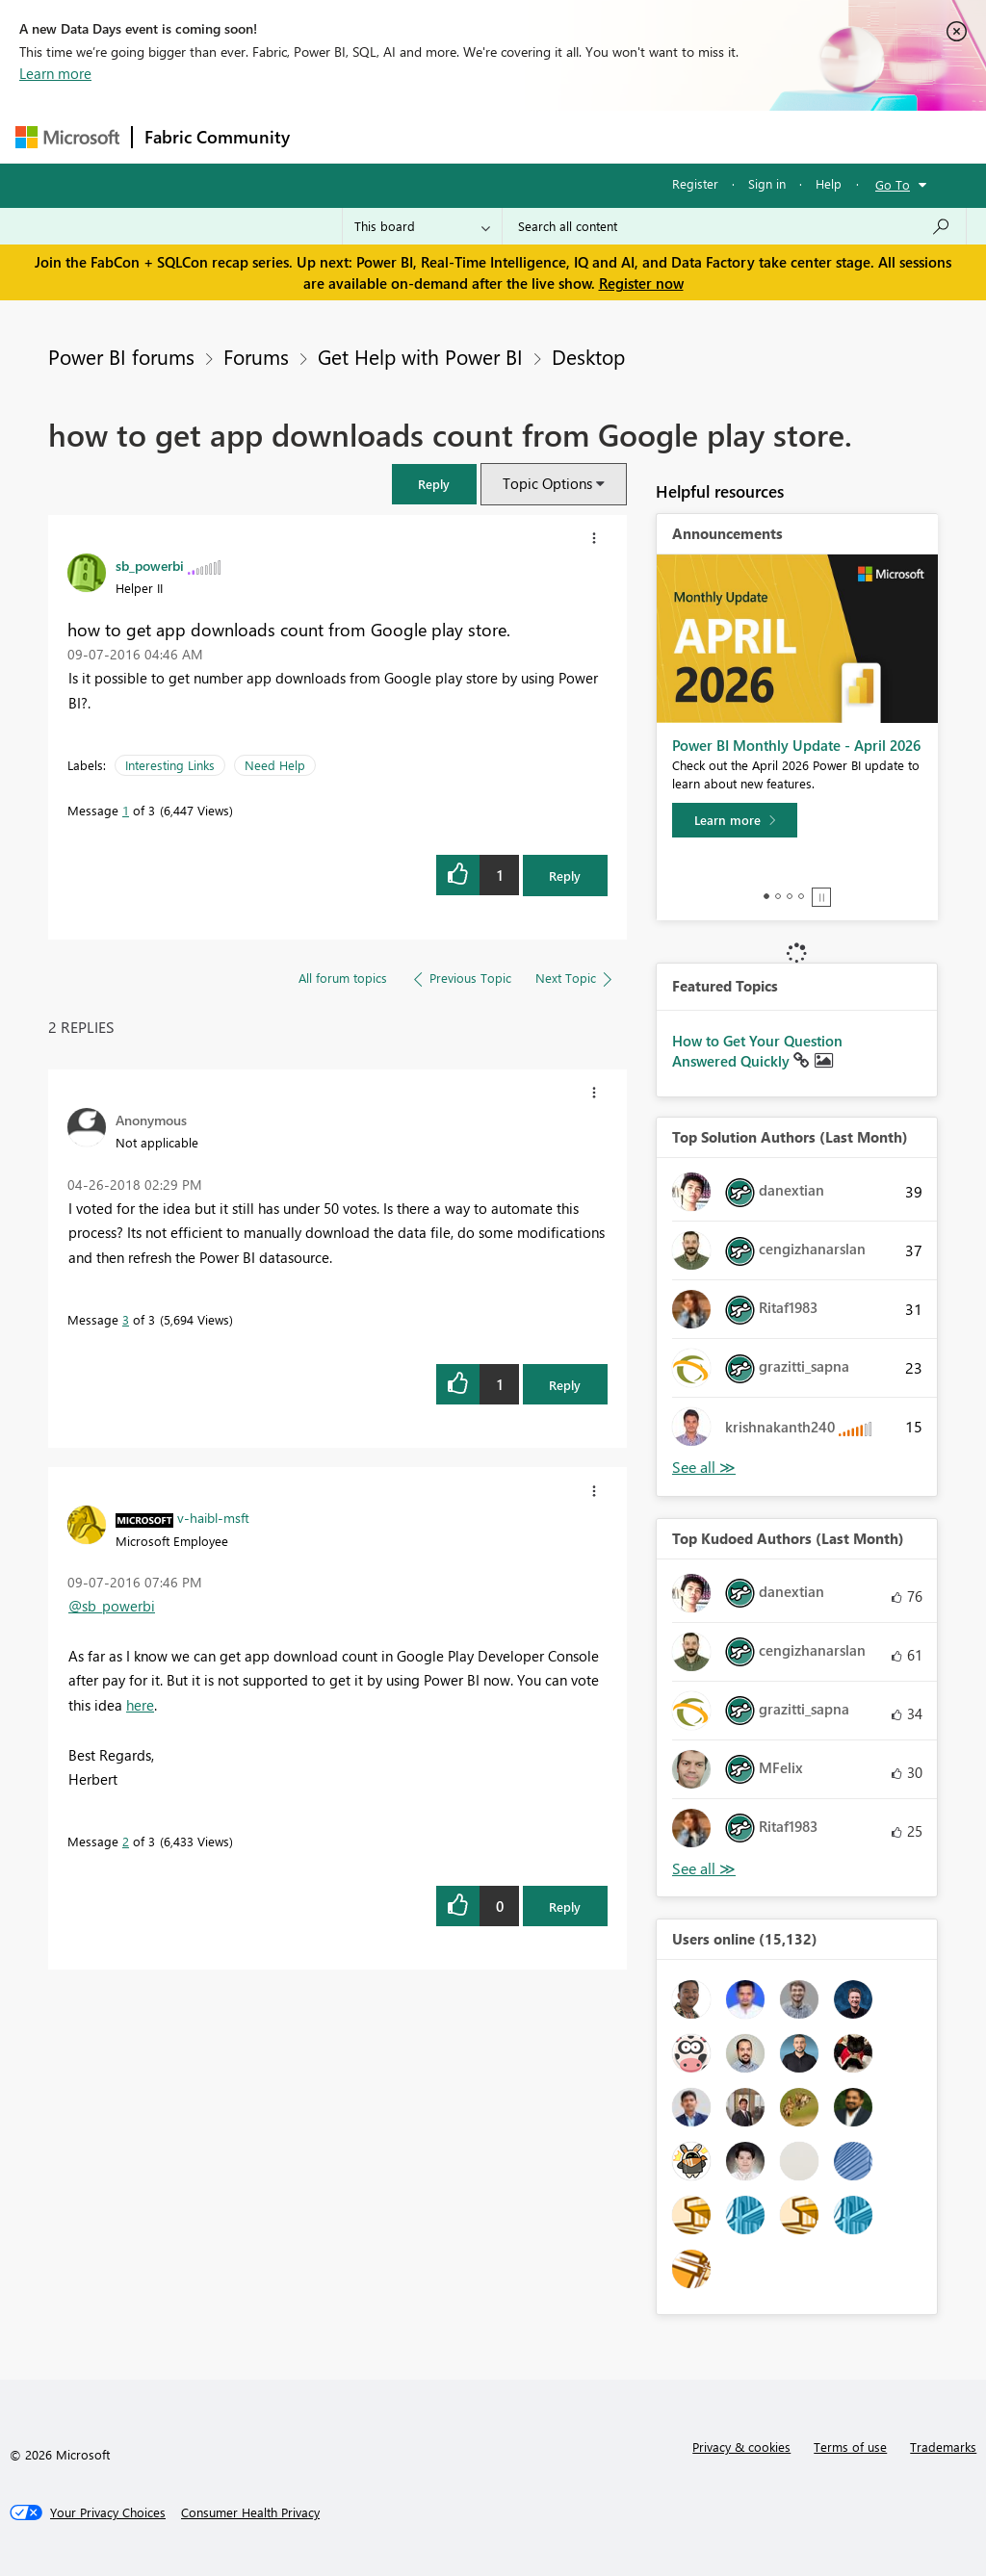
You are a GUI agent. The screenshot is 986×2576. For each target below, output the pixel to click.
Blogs (669, 136)
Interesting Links (170, 765)
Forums (333, 136)
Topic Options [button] (547, 483)
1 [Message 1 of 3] (125, 810)
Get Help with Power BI (420, 356)
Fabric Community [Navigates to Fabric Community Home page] (217, 136)
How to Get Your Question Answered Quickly (757, 1051)
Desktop (588, 356)
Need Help (275, 765)
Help (829, 183)
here (140, 1704)
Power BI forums (121, 356)
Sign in (767, 183)
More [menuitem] (734, 136)
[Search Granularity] (422, 226)
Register (695, 183)
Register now (641, 283)
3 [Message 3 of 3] (125, 1319)
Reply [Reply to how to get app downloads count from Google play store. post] (565, 875)
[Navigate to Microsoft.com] (67, 137)
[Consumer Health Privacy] (250, 2512)
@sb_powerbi (111, 1605)
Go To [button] (892, 184)
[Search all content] (734, 226)
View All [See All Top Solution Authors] (704, 1467)
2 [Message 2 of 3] (125, 1841)
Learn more (55, 73)
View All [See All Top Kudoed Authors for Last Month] (704, 1869)
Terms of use (850, 2446)
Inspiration (418, 136)
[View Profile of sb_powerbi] (150, 565)
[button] (434, 483)
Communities (583, 136)
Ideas (497, 136)
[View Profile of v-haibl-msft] (213, 1517)
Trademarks (943, 2446)
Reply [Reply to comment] (565, 1385)
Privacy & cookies (741, 2446)
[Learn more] (734, 820)
